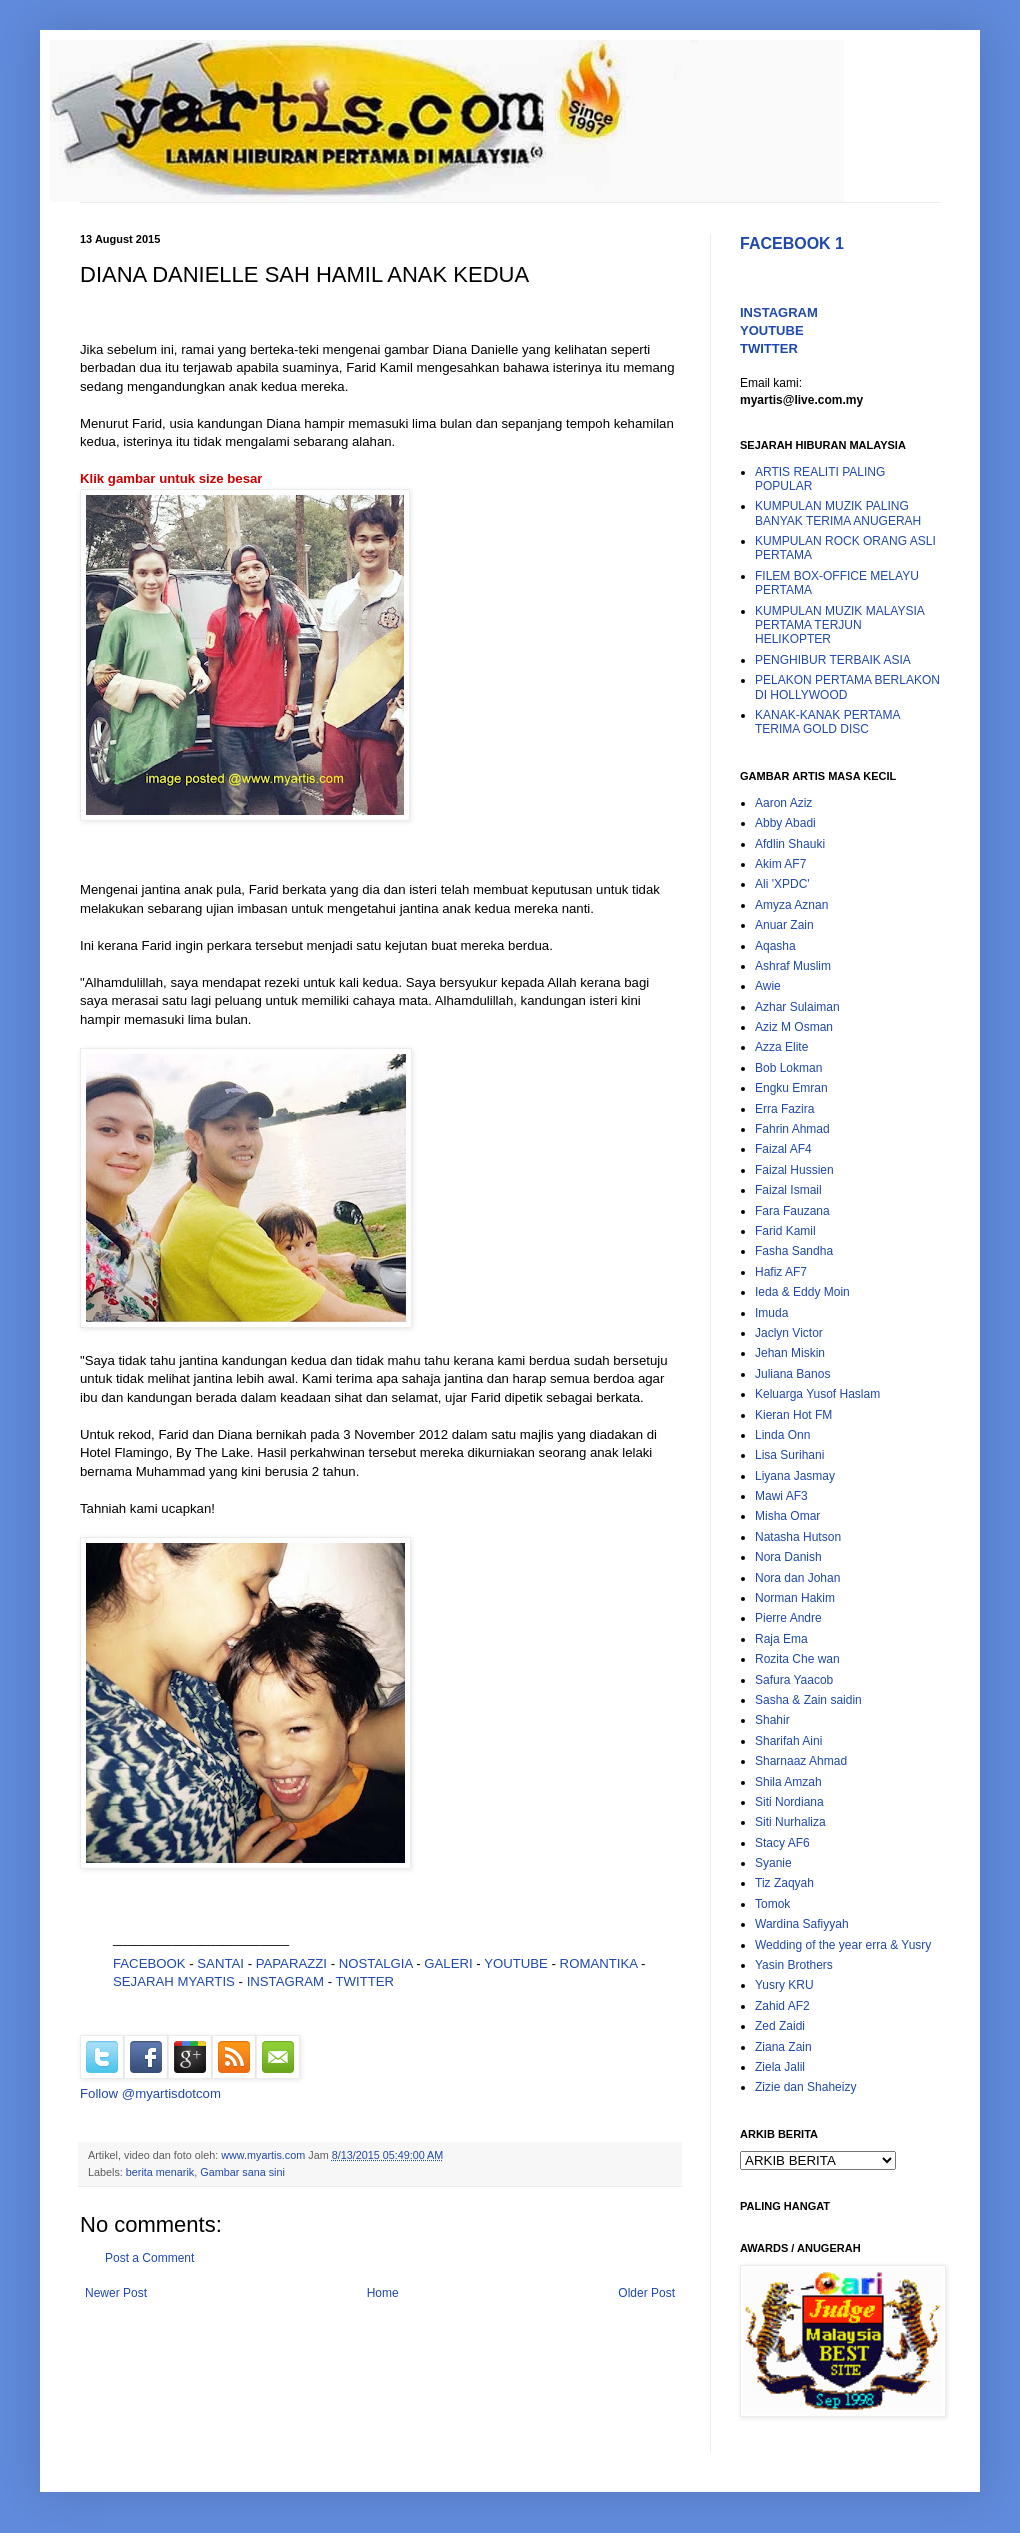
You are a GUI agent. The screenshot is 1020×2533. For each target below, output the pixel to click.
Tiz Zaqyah (784, 1883)
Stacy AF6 (782, 1843)
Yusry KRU (784, 1985)
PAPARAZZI (291, 1963)
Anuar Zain (784, 925)
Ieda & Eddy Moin (802, 1292)
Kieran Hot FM (793, 1415)
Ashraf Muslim (793, 966)
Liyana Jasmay (795, 1476)
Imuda (771, 1313)
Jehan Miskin (790, 1353)
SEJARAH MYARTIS (174, 1981)
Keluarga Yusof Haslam (817, 1394)
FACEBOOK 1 (792, 243)
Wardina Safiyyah (802, 1924)
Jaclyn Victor (789, 1333)
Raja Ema (781, 1639)
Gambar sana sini (242, 2172)
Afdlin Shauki (790, 844)
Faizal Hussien (794, 1170)
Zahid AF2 (782, 2006)
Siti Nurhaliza (790, 1822)
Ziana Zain (783, 2047)
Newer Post (116, 2293)
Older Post (646, 2293)
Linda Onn (782, 1435)
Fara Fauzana (792, 1211)
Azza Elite (781, 1047)
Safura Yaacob (794, 1680)
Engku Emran (791, 1088)
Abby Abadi (785, 823)
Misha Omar (787, 1516)
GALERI (448, 1963)
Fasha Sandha (794, 1251)
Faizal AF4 (783, 1149)
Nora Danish (788, 1557)
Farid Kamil (785, 1231)
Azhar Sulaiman (797, 1007)
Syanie (773, 1863)
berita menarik (160, 2172)
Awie (768, 986)
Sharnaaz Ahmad (801, 1761)
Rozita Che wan (797, 1659)
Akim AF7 (780, 864)
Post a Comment (149, 2258)
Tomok (772, 1904)
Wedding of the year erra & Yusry (843, 1945)
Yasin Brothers (794, 1965)
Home (383, 2293)
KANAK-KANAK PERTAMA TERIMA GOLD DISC (827, 722)
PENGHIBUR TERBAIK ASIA (833, 660)
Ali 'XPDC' (782, 884)
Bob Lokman (788, 1068)
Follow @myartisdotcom (150, 2093)
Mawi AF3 (781, 1496)
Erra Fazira (784, 1109)
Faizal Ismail (788, 1190)
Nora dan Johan (797, 1578)
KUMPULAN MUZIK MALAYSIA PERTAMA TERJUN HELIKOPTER (839, 625)
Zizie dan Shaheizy (805, 2087)
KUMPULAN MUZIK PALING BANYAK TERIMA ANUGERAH (838, 513)
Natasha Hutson (798, 1537)
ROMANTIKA (599, 1963)
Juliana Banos (792, 1374)
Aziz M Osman (794, 1027)
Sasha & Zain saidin (808, 1700)
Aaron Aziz (783, 803)
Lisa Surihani (789, 1455)
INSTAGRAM (285, 1981)
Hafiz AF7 (781, 1272)
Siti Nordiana (789, 1802)
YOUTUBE (516, 1963)
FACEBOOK (149, 1963)
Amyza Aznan (791, 905)
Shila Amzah (788, 1782)
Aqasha (775, 946)
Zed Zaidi (780, 2026)
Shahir (772, 1720)
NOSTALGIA (376, 1963)
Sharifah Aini (788, 1741)
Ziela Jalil (780, 2067)
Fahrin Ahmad (792, 1129)
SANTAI (222, 1963)
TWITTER (365, 1981)
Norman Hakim (795, 1598)
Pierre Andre (788, 1618)
